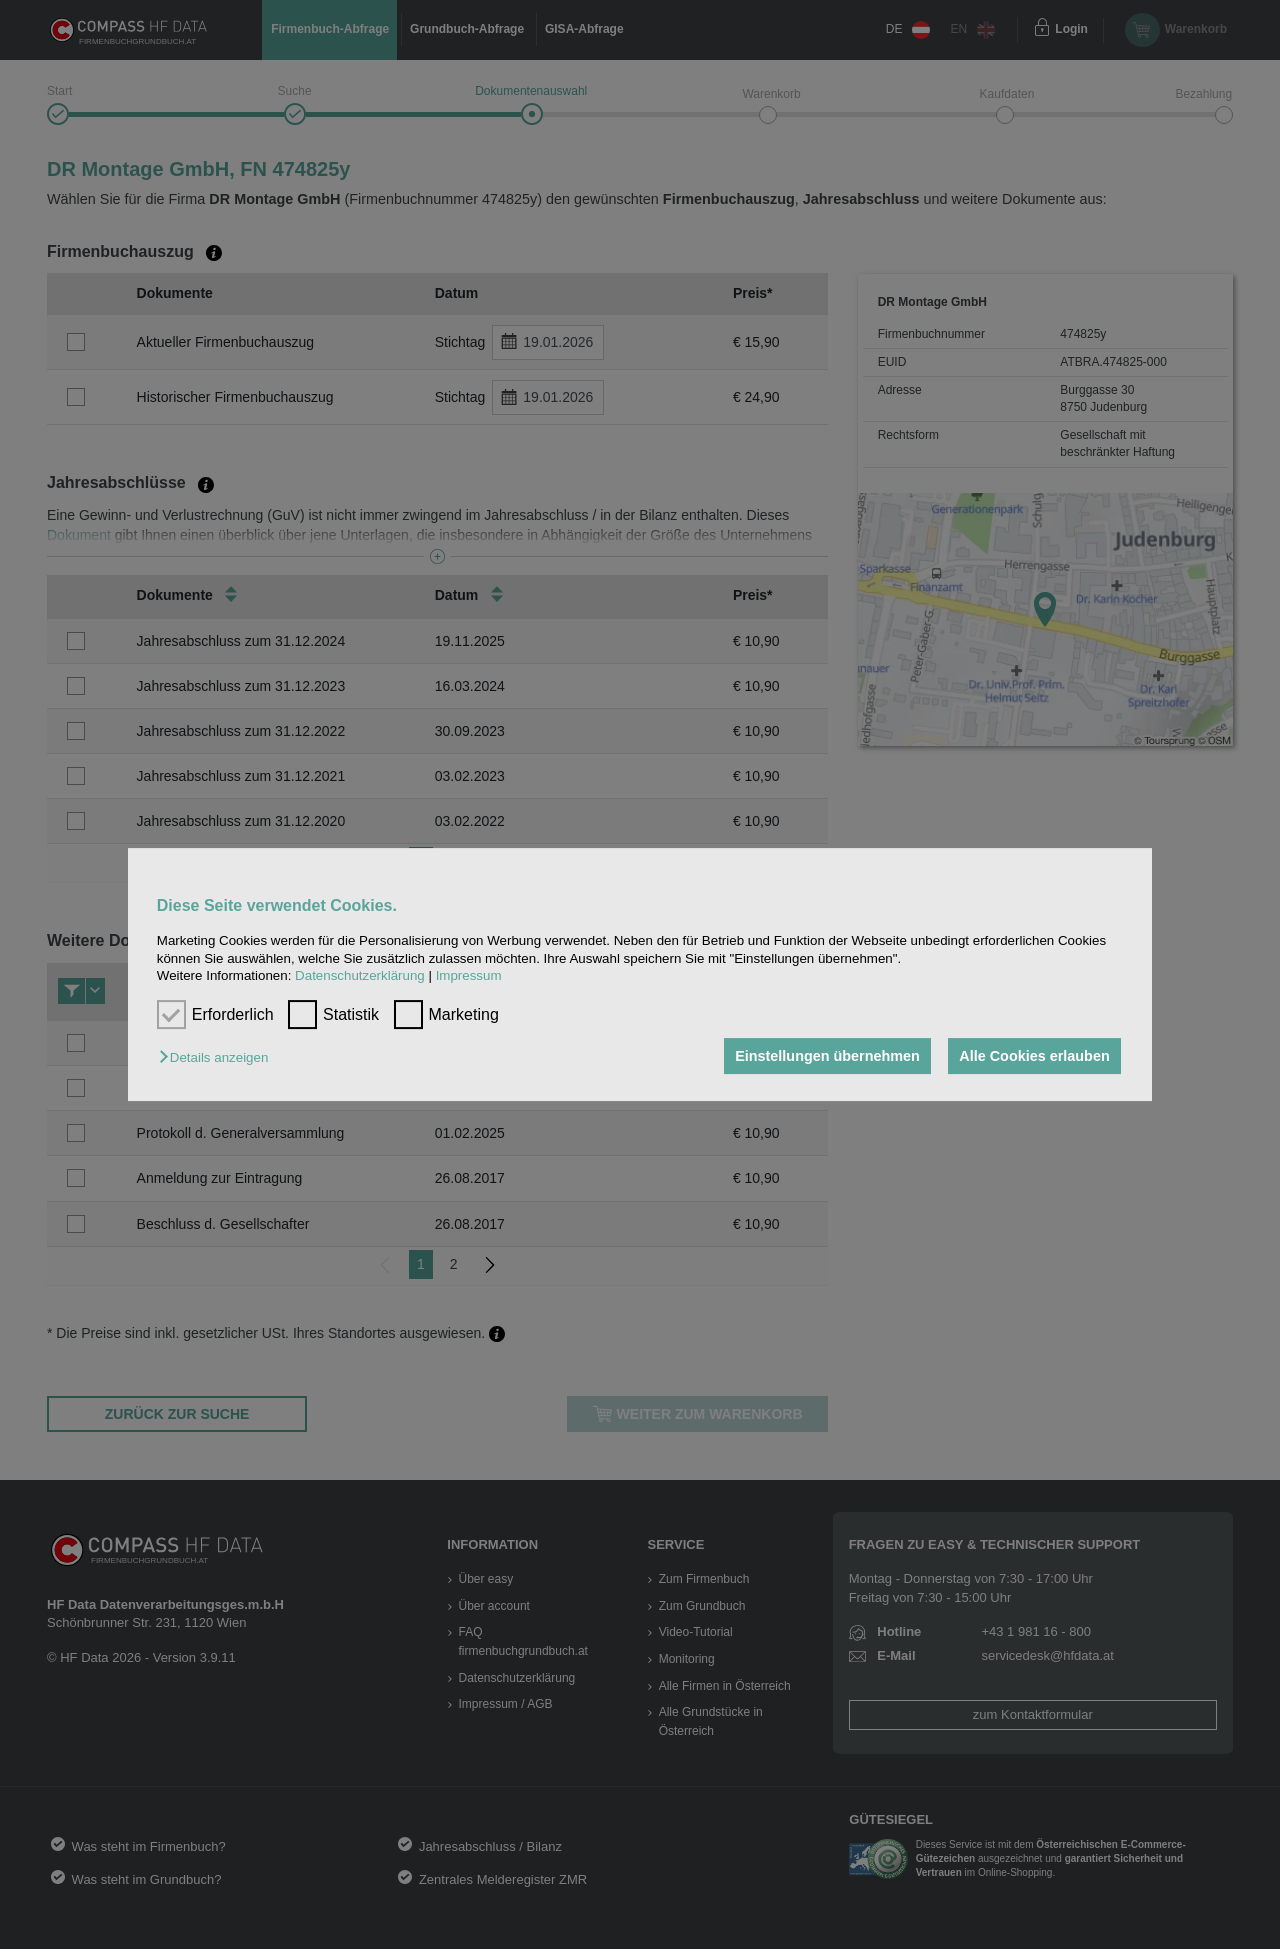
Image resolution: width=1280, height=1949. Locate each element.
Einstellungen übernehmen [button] (827, 1056)
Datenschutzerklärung (360, 975)
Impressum (469, 975)
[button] (218, 1057)
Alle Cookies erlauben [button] (1034, 1056)
